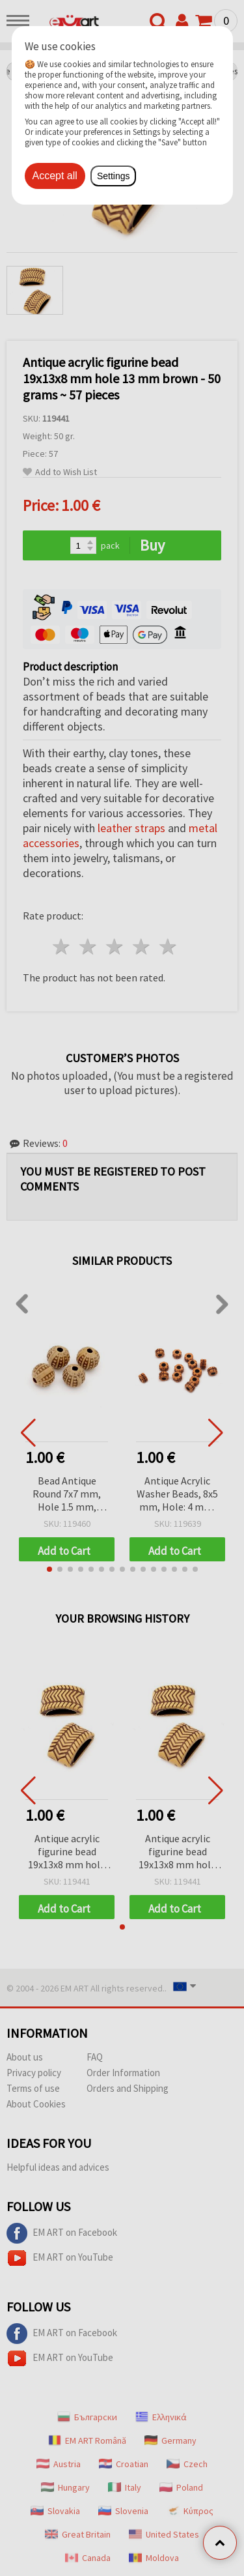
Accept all (55, 175)
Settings (113, 176)
